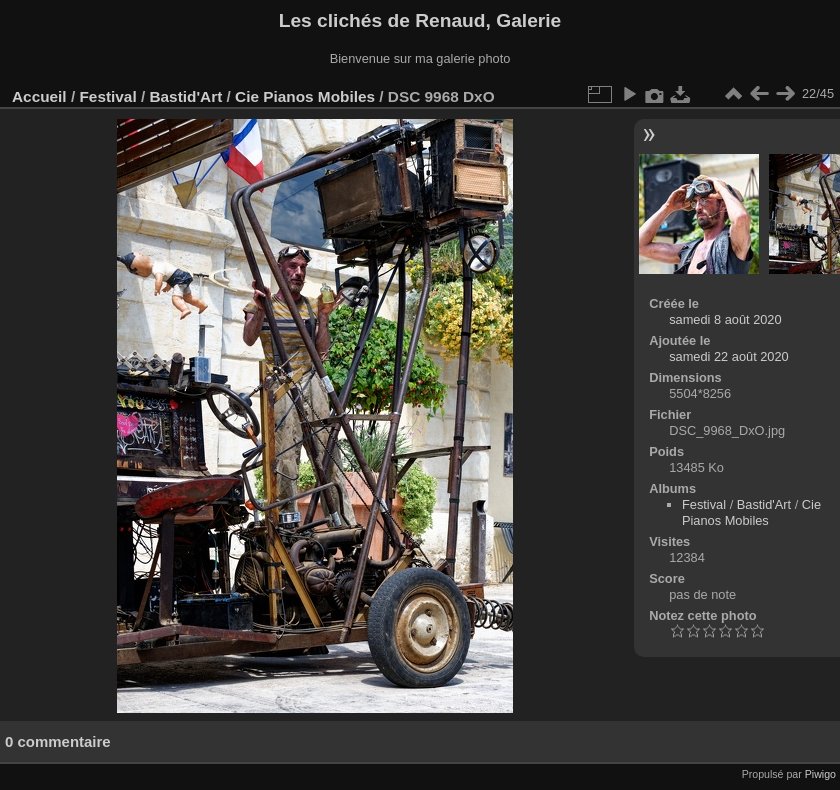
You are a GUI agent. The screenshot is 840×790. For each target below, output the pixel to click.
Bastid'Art (185, 96)
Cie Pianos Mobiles (305, 96)
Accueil (39, 96)
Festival (107, 96)
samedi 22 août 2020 (729, 356)
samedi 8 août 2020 (725, 319)
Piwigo (820, 774)
